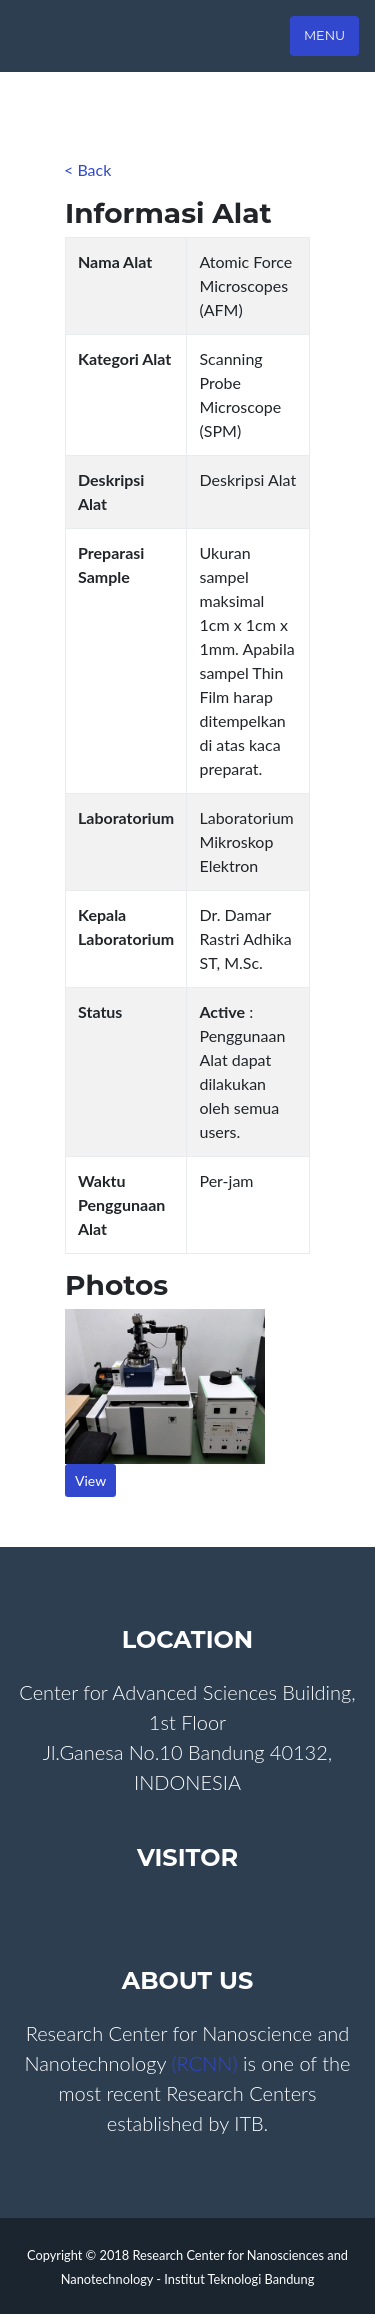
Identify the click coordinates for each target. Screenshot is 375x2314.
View (90, 1480)
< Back (87, 169)
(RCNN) (207, 2063)
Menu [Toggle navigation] (324, 35)
